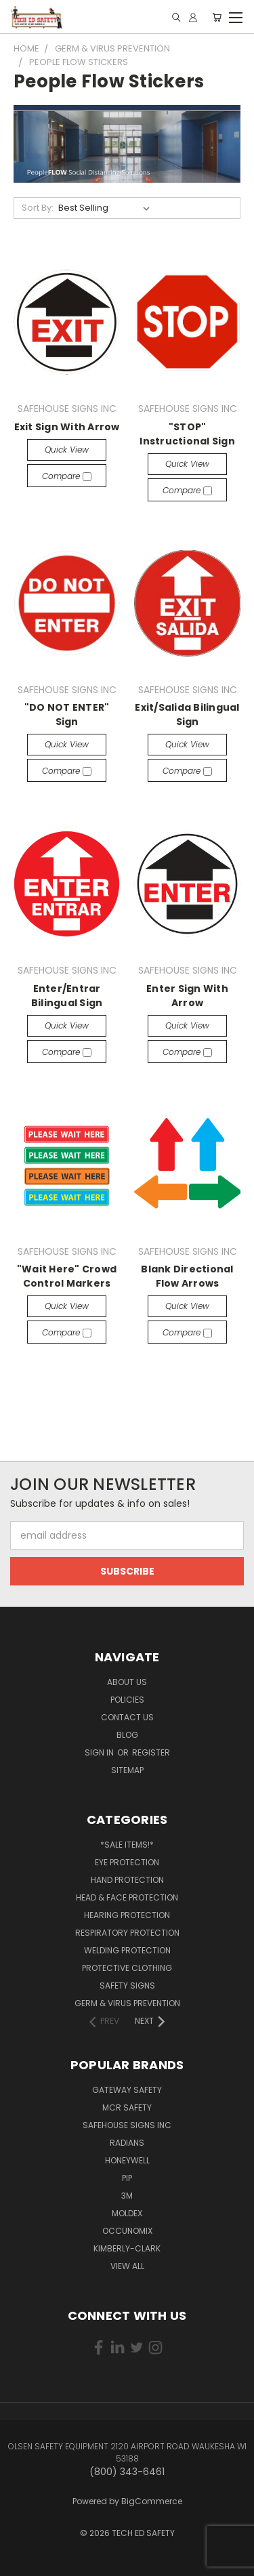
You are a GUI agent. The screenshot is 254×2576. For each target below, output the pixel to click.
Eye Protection (127, 1862)
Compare (66, 476)
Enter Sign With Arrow (187, 996)
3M (127, 2195)
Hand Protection (127, 1880)
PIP (127, 2178)
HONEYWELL (127, 2160)
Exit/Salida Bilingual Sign (187, 714)
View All (127, 2266)
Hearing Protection (127, 1915)
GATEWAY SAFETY (127, 2090)
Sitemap (127, 1770)
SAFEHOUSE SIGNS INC (127, 2125)
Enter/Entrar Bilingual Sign (67, 996)
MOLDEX (127, 2213)
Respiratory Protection (127, 1932)
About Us (127, 1682)
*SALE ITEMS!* (127, 1844)
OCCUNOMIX (127, 2231)
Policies (127, 1699)
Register (151, 1752)
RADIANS (127, 2142)
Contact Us (127, 1717)
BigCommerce (151, 2501)
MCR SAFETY (127, 2107)
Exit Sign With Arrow (67, 427)
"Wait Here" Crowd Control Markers (67, 1276)
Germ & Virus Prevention (127, 2003)
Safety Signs (127, 1985)
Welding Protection (127, 1950)
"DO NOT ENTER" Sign (67, 714)
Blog (127, 1735)
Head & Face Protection (127, 1897)
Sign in (100, 1752)
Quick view (67, 449)
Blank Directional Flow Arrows (187, 1276)
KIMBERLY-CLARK (127, 2248)
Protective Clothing (127, 1968)
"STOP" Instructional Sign (187, 434)
